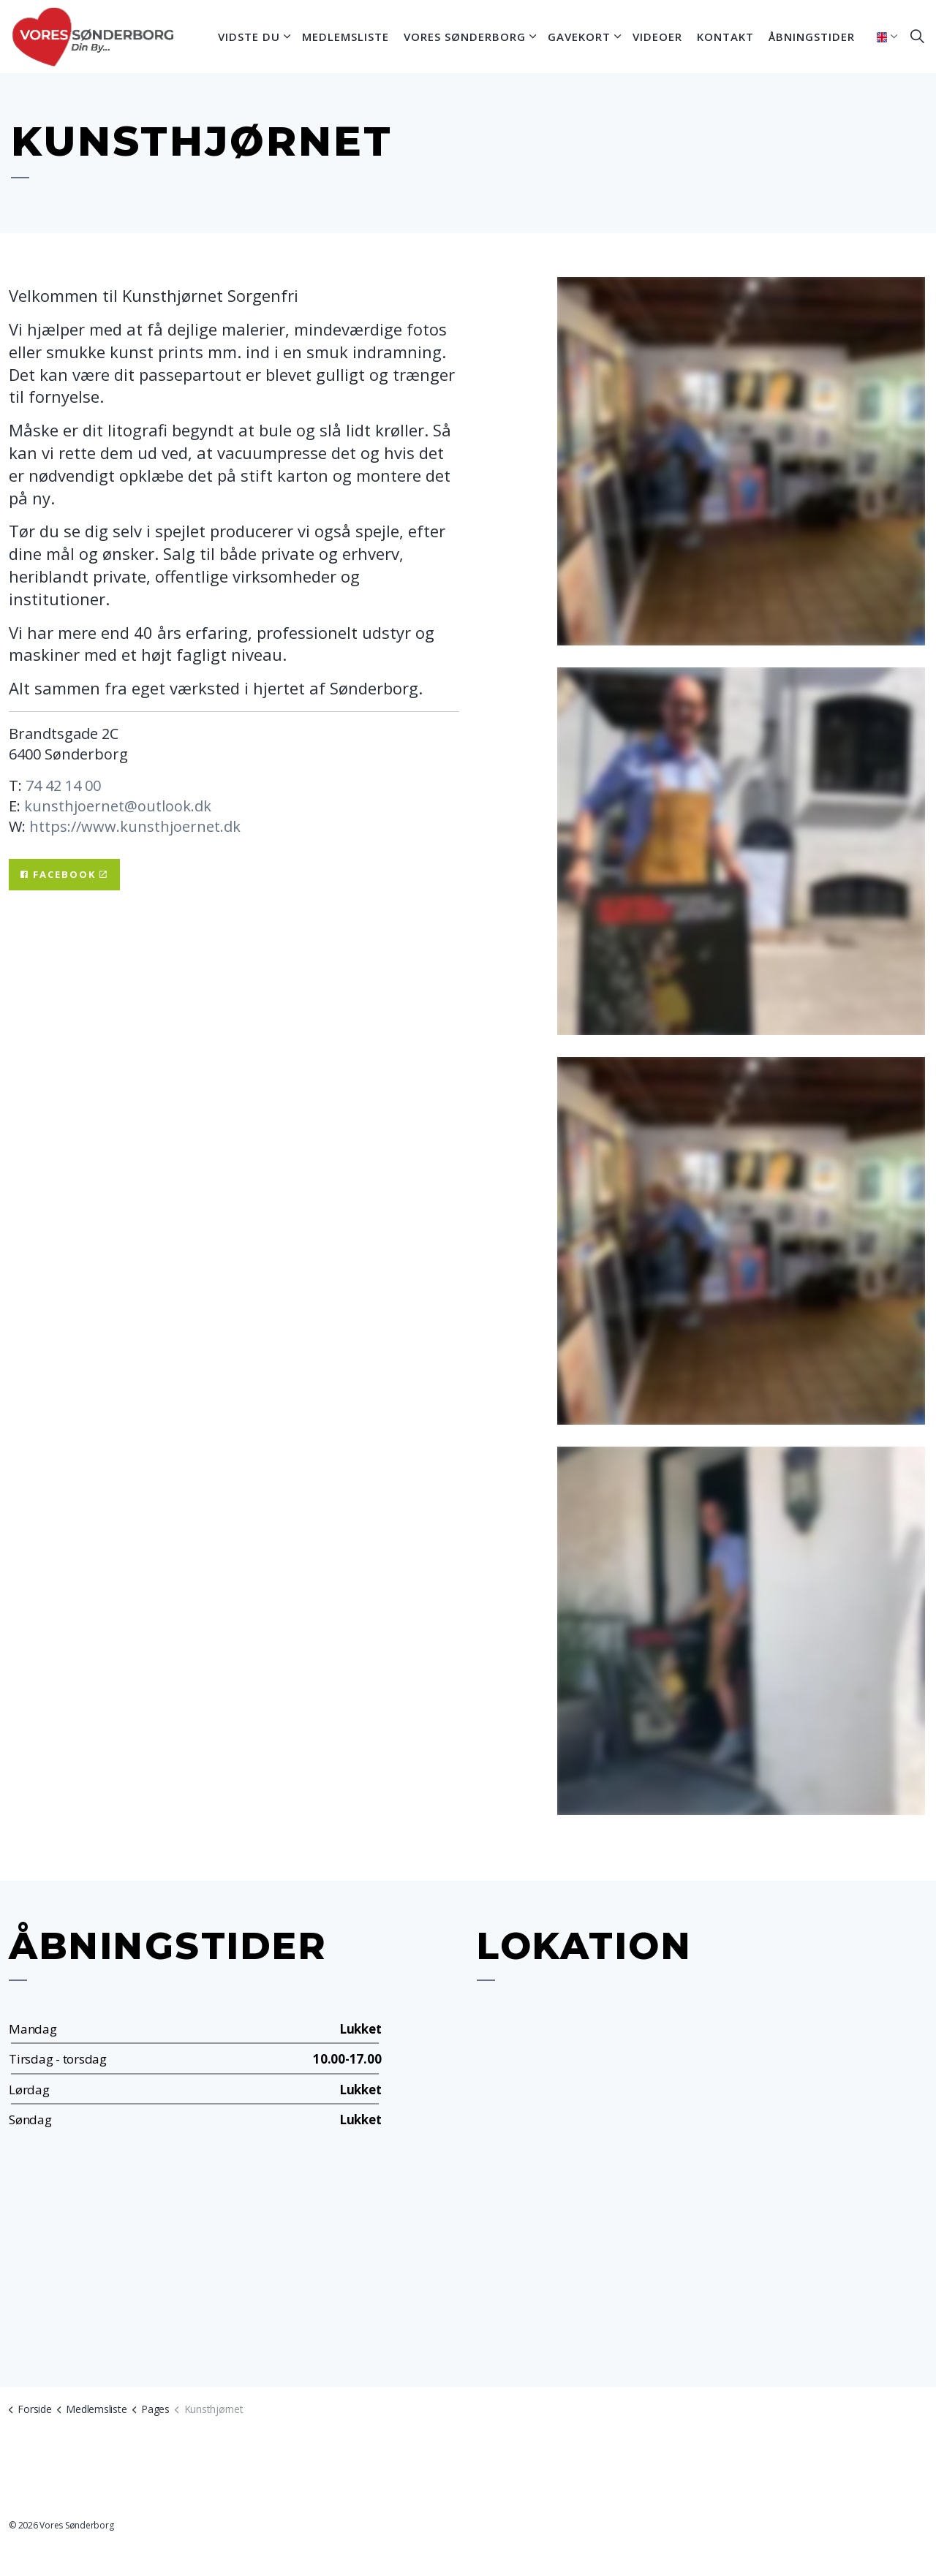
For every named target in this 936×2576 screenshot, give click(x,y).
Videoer (657, 36)
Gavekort (579, 36)
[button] (741, 461)
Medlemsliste (345, 36)
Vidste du (249, 36)
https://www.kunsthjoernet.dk (135, 826)
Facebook (64, 875)
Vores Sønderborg (465, 36)
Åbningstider (812, 36)
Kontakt (725, 36)
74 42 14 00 (63, 785)
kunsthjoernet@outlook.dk (117, 806)
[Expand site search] (917, 36)
